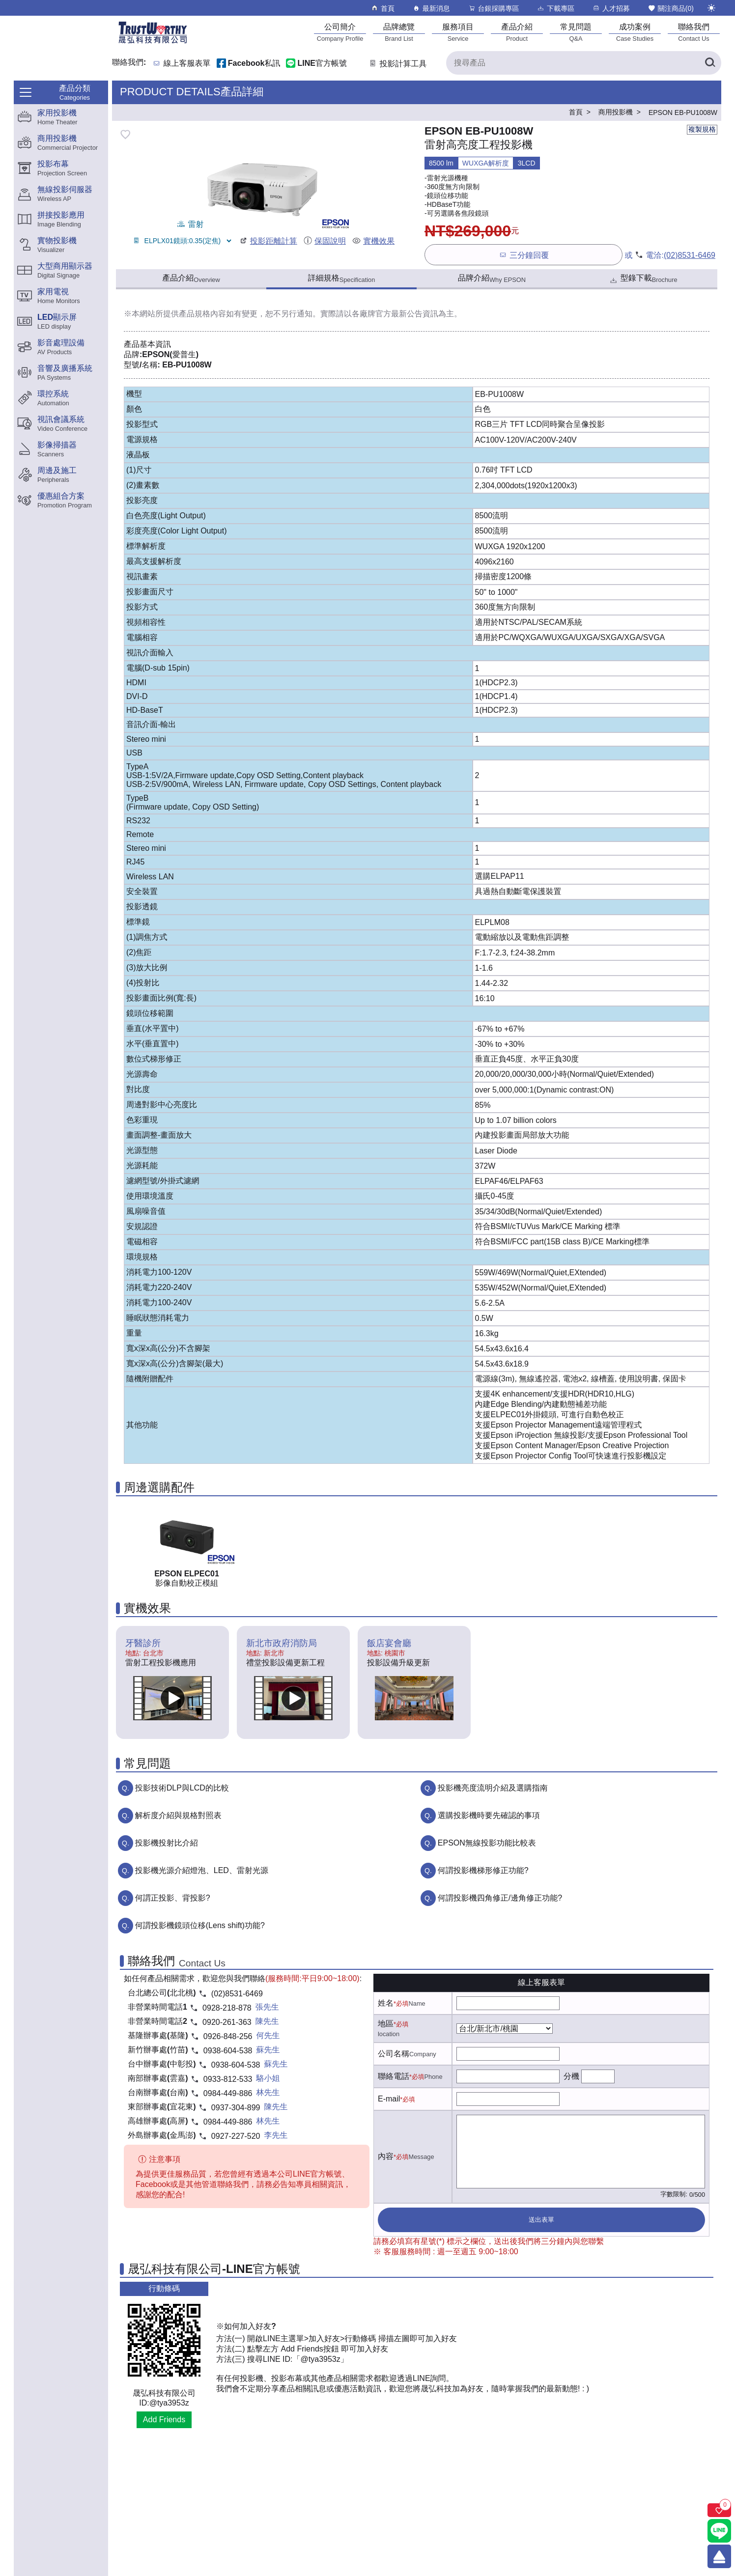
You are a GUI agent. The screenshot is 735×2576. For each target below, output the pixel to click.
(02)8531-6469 (689, 255)
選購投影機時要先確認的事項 (489, 1815)
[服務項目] (457, 32)
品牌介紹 (492, 278)
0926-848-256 (228, 2036)
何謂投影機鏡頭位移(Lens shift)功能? (200, 1925)
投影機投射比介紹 (166, 1843)
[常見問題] (575, 32)
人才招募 (611, 8)
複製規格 (702, 129)
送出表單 (541, 2219)
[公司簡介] (340, 32)
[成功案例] (634, 32)
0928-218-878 (227, 2008)
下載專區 (555, 8)
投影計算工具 (397, 63)
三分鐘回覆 (523, 254)
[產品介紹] (516, 32)
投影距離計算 (268, 241)
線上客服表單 (187, 63)
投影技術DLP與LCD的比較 (182, 1788)
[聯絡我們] (693, 32)
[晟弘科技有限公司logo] (153, 42)
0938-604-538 (228, 2050)
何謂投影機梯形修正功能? (483, 1870)
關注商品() (671, 8)
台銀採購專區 (493, 8)
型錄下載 (643, 279)
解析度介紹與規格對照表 (178, 1815)
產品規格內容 (202, 313)
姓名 (386, 2003)
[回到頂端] (719, 2556)
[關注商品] (719, 2510)
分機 (571, 2076)
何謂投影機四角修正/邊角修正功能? (500, 1898)
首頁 (382, 8)
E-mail (389, 2099)
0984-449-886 (228, 2093)
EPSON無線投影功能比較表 (487, 1843)
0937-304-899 (235, 2107)
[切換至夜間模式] (711, 8)
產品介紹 (191, 278)
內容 (386, 2156)
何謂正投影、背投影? (172, 1898)
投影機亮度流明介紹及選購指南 (493, 1788)
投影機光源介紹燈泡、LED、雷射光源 (201, 1870)
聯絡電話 (393, 2076)
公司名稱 (393, 2053)
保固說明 (324, 241)
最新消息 (431, 8)
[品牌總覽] (398, 32)
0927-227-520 (235, 2136)
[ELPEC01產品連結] (187, 1537)
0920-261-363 (227, 2022)
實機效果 (373, 241)
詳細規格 (341, 278)
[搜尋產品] (583, 63)
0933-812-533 (228, 2079)
